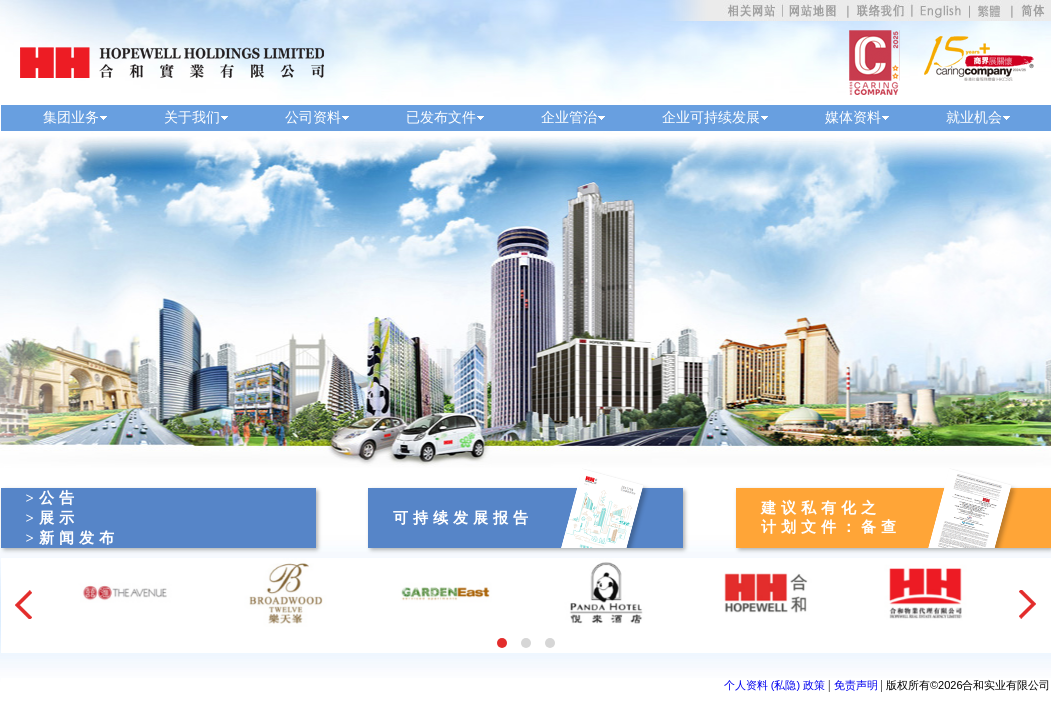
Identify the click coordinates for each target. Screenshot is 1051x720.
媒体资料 (853, 117)
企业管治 (569, 117)
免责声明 (856, 685)
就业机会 (974, 117)
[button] (502, 643)
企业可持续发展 (711, 117)
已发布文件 (441, 117)
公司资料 (313, 117)
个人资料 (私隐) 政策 (774, 685)
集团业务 (71, 117)
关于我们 (192, 117)
